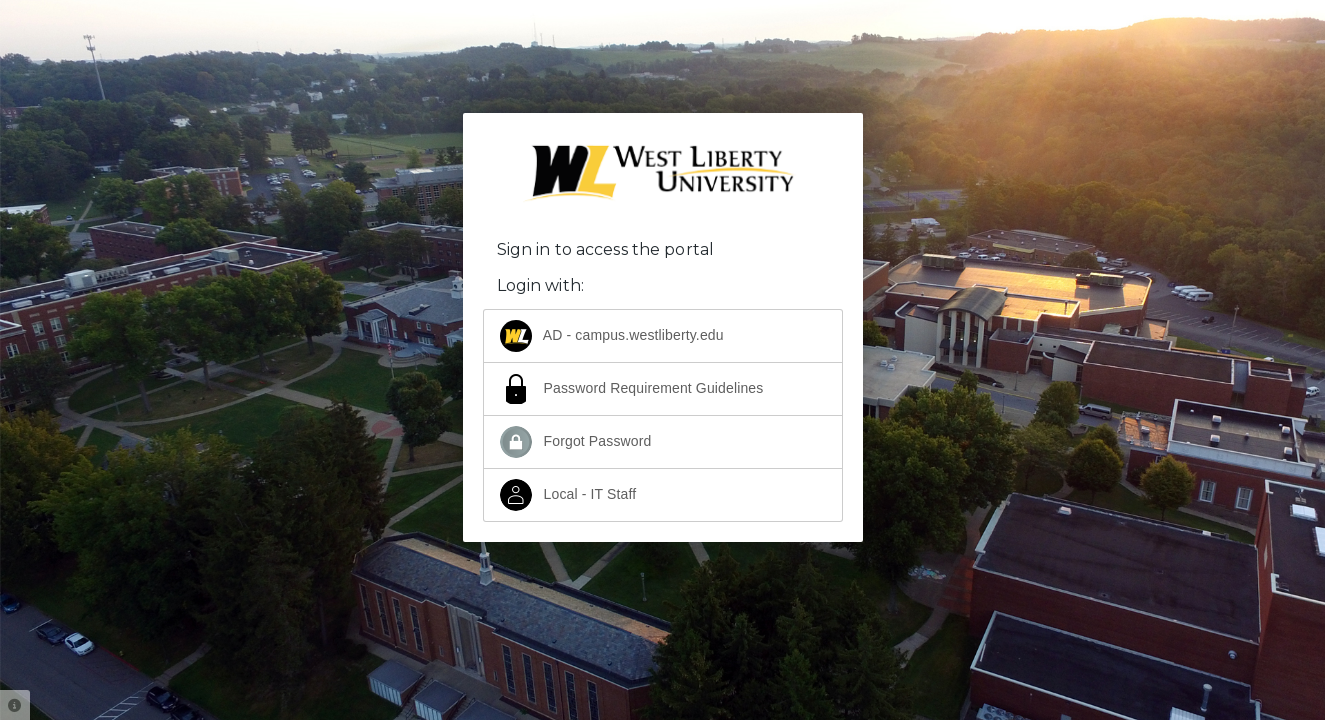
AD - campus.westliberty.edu (612, 336)
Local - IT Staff (568, 495)
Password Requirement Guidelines (632, 389)
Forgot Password (576, 442)
